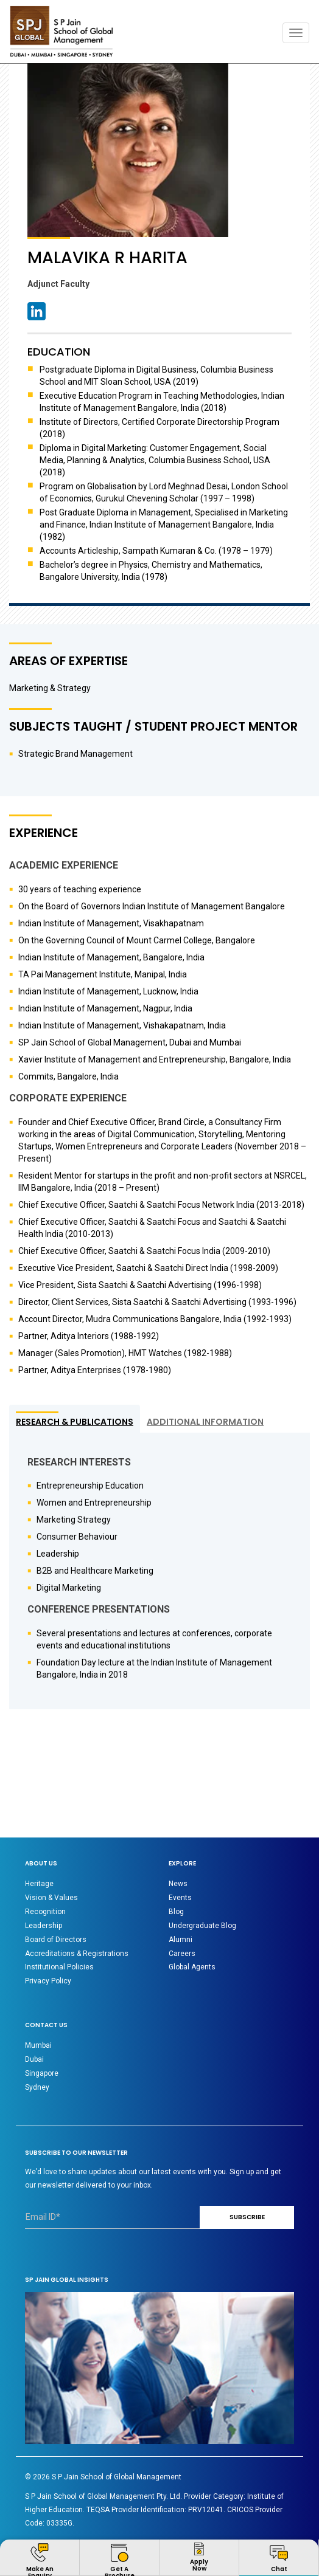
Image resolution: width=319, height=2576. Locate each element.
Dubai (34, 2059)
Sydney (37, 2087)
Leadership (43, 1925)
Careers (182, 1953)
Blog (176, 1911)
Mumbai (38, 2045)
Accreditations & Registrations (76, 1953)
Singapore (41, 2073)
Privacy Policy (48, 1981)
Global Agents (192, 1967)
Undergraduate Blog (202, 1925)
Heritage (39, 1883)
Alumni (180, 1939)
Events (180, 1897)
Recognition (45, 1911)
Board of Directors (55, 1939)
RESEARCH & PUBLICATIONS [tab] (74, 1422)
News (178, 1883)
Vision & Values (51, 1897)
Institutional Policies (59, 1967)
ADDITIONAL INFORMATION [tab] (205, 1422)
